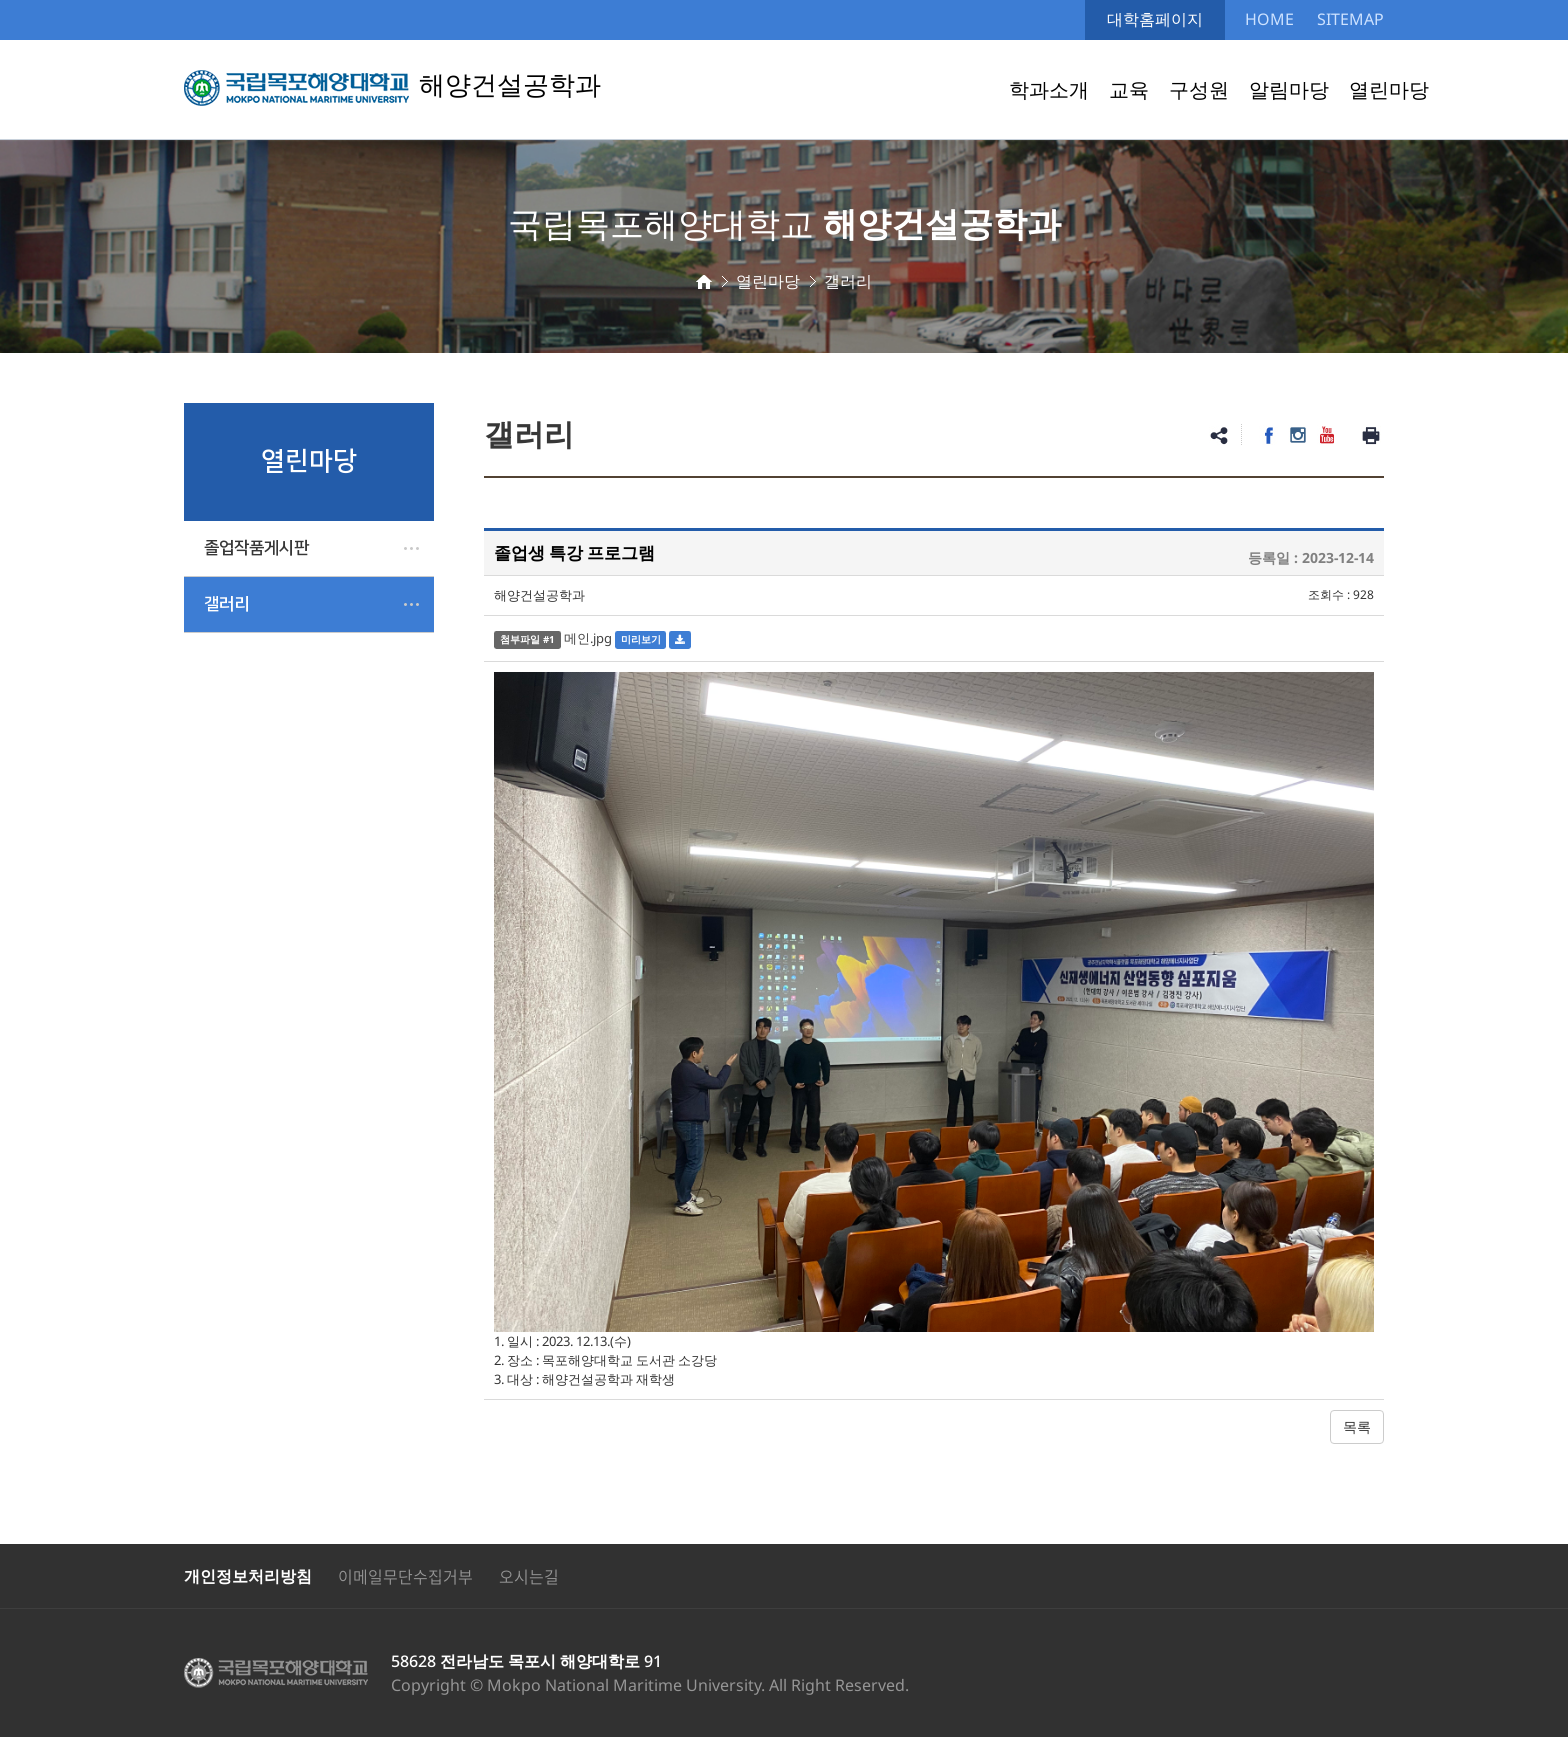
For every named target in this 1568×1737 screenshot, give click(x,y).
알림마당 (1289, 89)
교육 (1129, 89)
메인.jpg (588, 638)
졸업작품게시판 (256, 548)
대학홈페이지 (1155, 19)
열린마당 (1389, 89)
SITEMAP (1350, 19)
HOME (1269, 19)
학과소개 (1049, 89)
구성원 (1199, 89)
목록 (1357, 1426)
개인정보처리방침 (248, 1576)
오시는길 (529, 1576)
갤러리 (226, 604)
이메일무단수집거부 (405, 1576)
